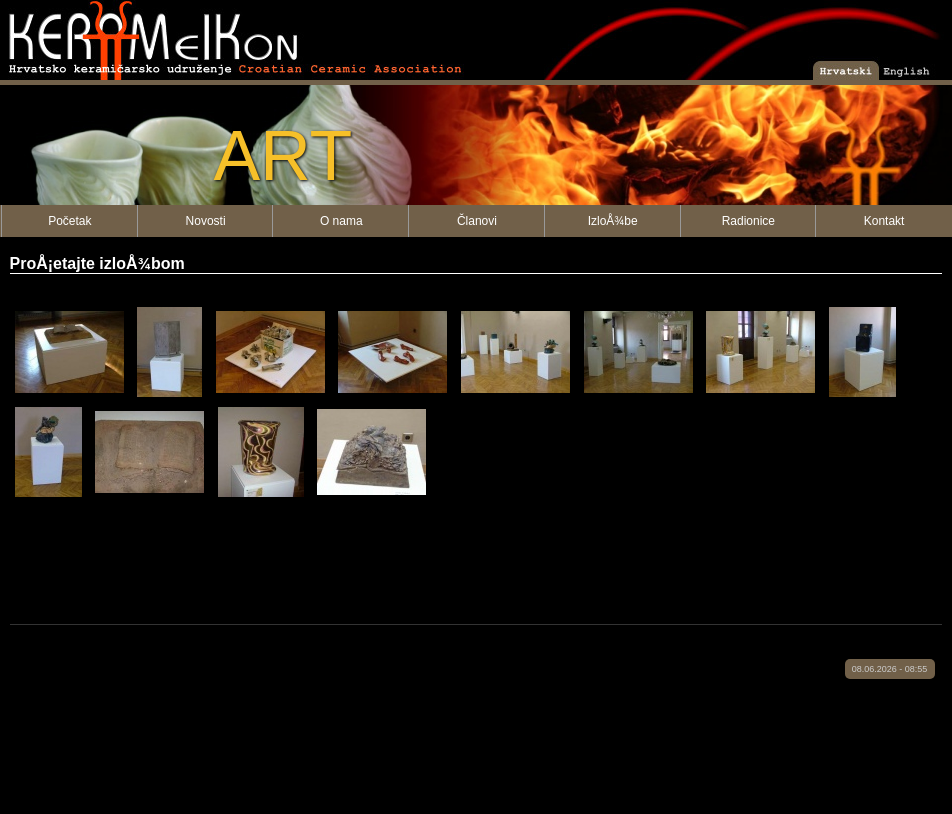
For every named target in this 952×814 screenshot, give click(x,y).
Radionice (748, 221)
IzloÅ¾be (613, 221)
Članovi (477, 221)
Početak (69, 221)
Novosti (206, 221)
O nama (341, 221)
